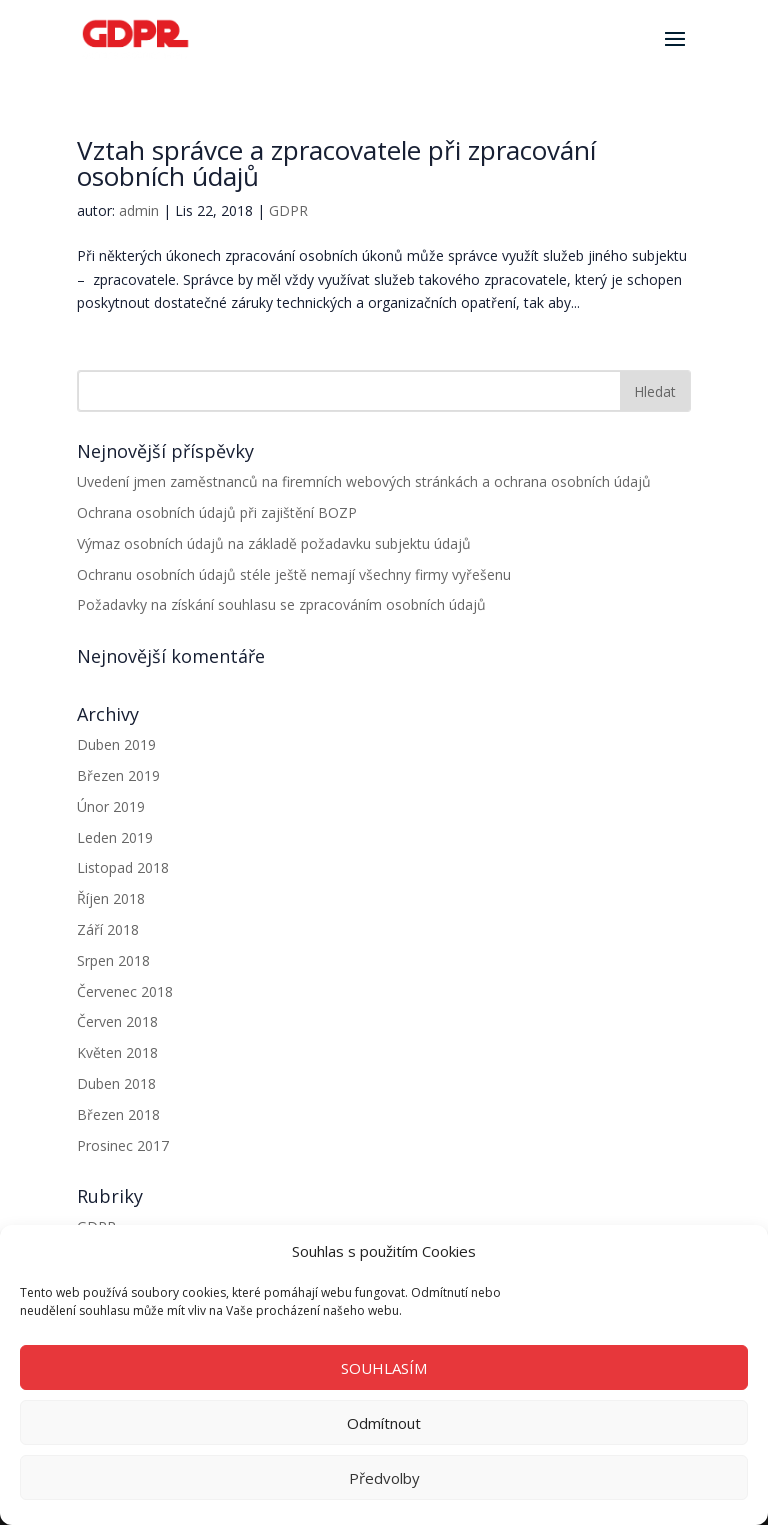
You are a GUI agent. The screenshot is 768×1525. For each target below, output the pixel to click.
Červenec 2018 (125, 991)
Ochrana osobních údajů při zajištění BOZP (217, 512)
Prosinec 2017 (123, 1145)
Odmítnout (384, 1423)
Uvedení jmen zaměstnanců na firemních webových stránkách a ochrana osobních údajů (364, 481)
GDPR (288, 210)
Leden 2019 (115, 837)
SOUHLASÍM (384, 1368)
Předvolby (384, 1478)
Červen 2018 (117, 1021)
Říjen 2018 (111, 898)
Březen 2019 (118, 775)
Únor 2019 (111, 806)
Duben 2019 (116, 744)
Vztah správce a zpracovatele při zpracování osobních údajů (336, 163)
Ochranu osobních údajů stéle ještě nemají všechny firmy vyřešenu (294, 574)
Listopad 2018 (123, 867)
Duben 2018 (116, 1083)
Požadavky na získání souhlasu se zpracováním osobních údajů (281, 604)
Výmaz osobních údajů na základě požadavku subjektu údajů (274, 543)
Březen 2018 (118, 1114)
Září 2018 (108, 929)
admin (139, 210)
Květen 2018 (117, 1052)
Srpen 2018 (113, 960)
